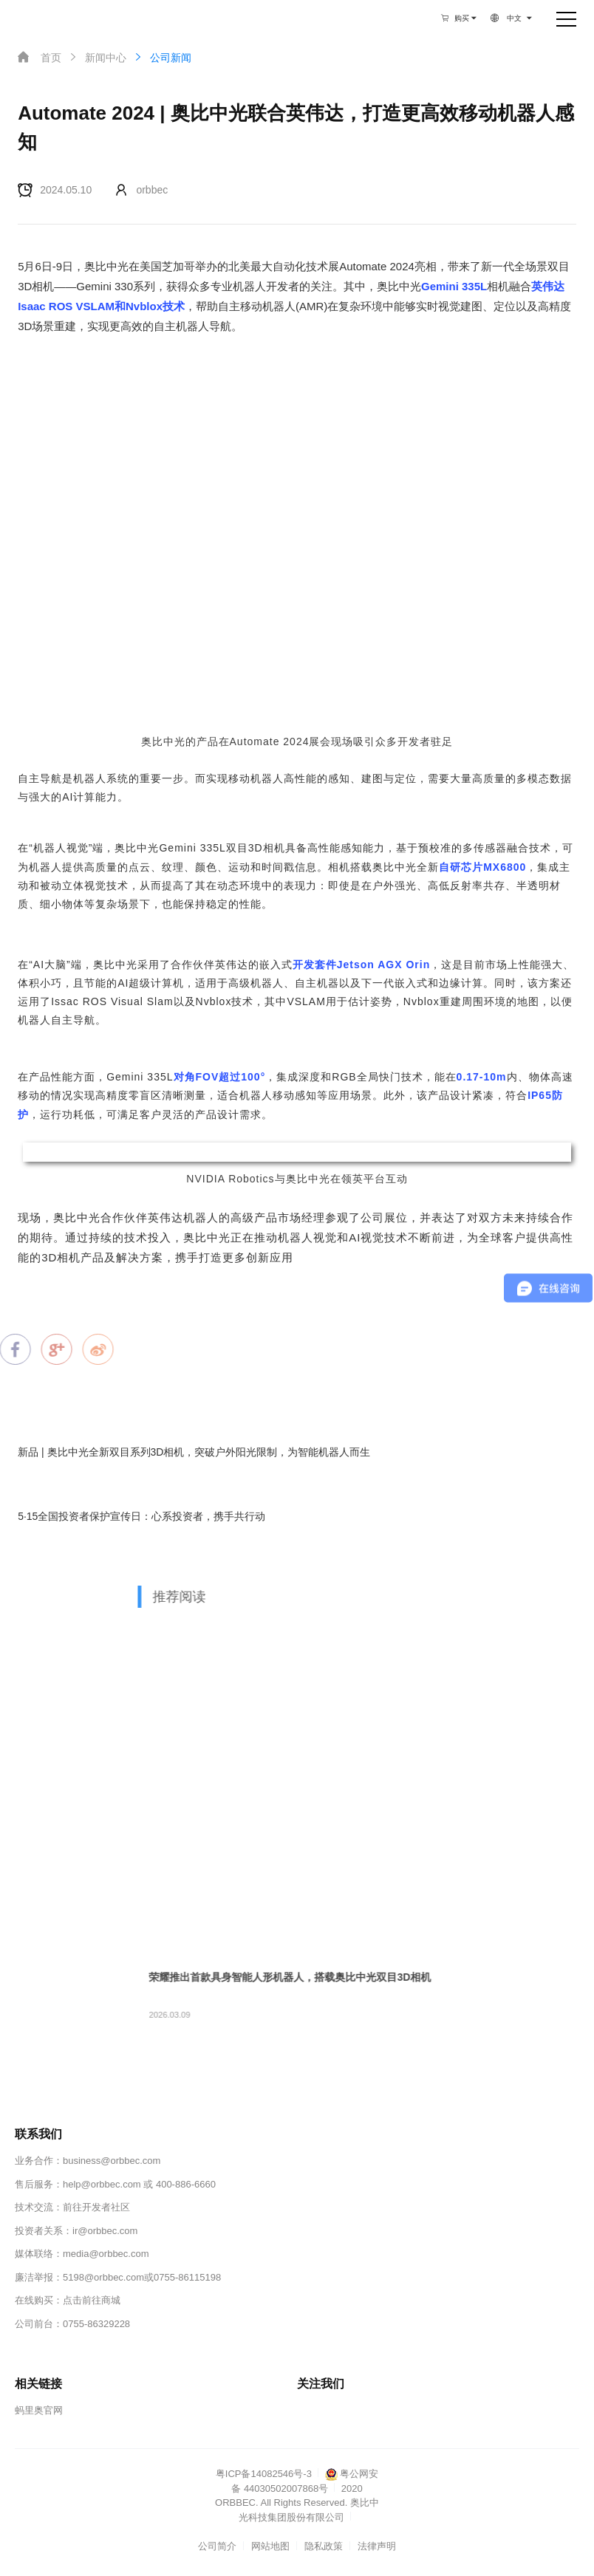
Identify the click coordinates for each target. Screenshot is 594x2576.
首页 (39, 57)
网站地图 (270, 2546)
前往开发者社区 (96, 2207)
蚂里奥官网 (39, 2410)
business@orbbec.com (111, 2160)
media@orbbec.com (106, 2253)
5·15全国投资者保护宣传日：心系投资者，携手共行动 (141, 1516)
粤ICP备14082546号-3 (264, 2473)
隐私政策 (323, 2546)
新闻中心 (96, 57)
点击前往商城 (91, 2300)
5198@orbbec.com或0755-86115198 (142, 2277)
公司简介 (217, 2546)
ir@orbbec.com (104, 2230)
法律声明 (377, 2546)
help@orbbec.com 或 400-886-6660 (139, 2184)
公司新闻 (161, 57)
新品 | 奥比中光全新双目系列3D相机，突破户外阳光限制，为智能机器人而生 (194, 1452)
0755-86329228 (96, 2323)
